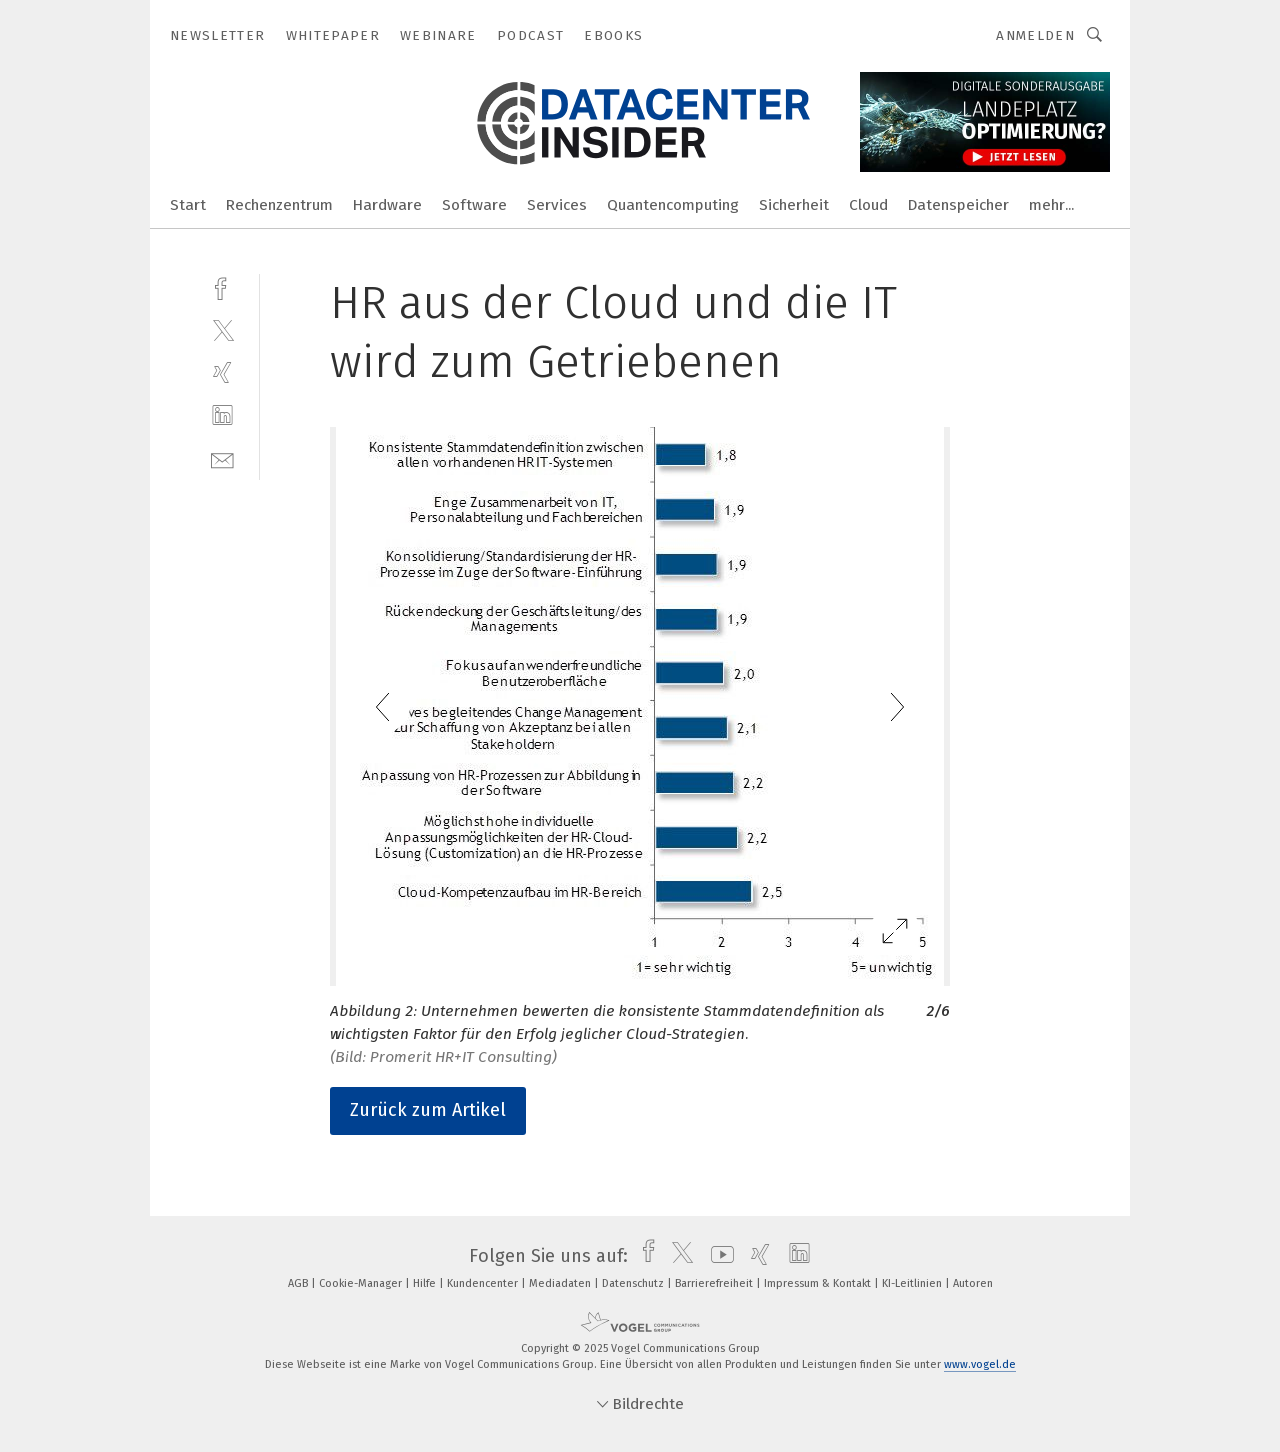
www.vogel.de (980, 1364)
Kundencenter (484, 1283)
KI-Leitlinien (913, 1283)
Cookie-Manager (362, 1283)
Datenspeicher (958, 205)
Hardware (387, 205)
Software (474, 205)
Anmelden (1035, 35)
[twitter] (222, 329)
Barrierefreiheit (715, 1283)
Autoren (973, 1283)
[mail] (222, 458)
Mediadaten (561, 1283)
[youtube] (717, 1256)
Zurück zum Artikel (428, 1110)
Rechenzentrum (279, 205)
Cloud (868, 205)
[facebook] (222, 286)
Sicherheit (794, 205)
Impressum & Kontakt (819, 1283)
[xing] (222, 372)
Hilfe (426, 1283)
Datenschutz (634, 1283)
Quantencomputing (673, 205)
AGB (299, 1283)
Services (557, 205)
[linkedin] (222, 415)
